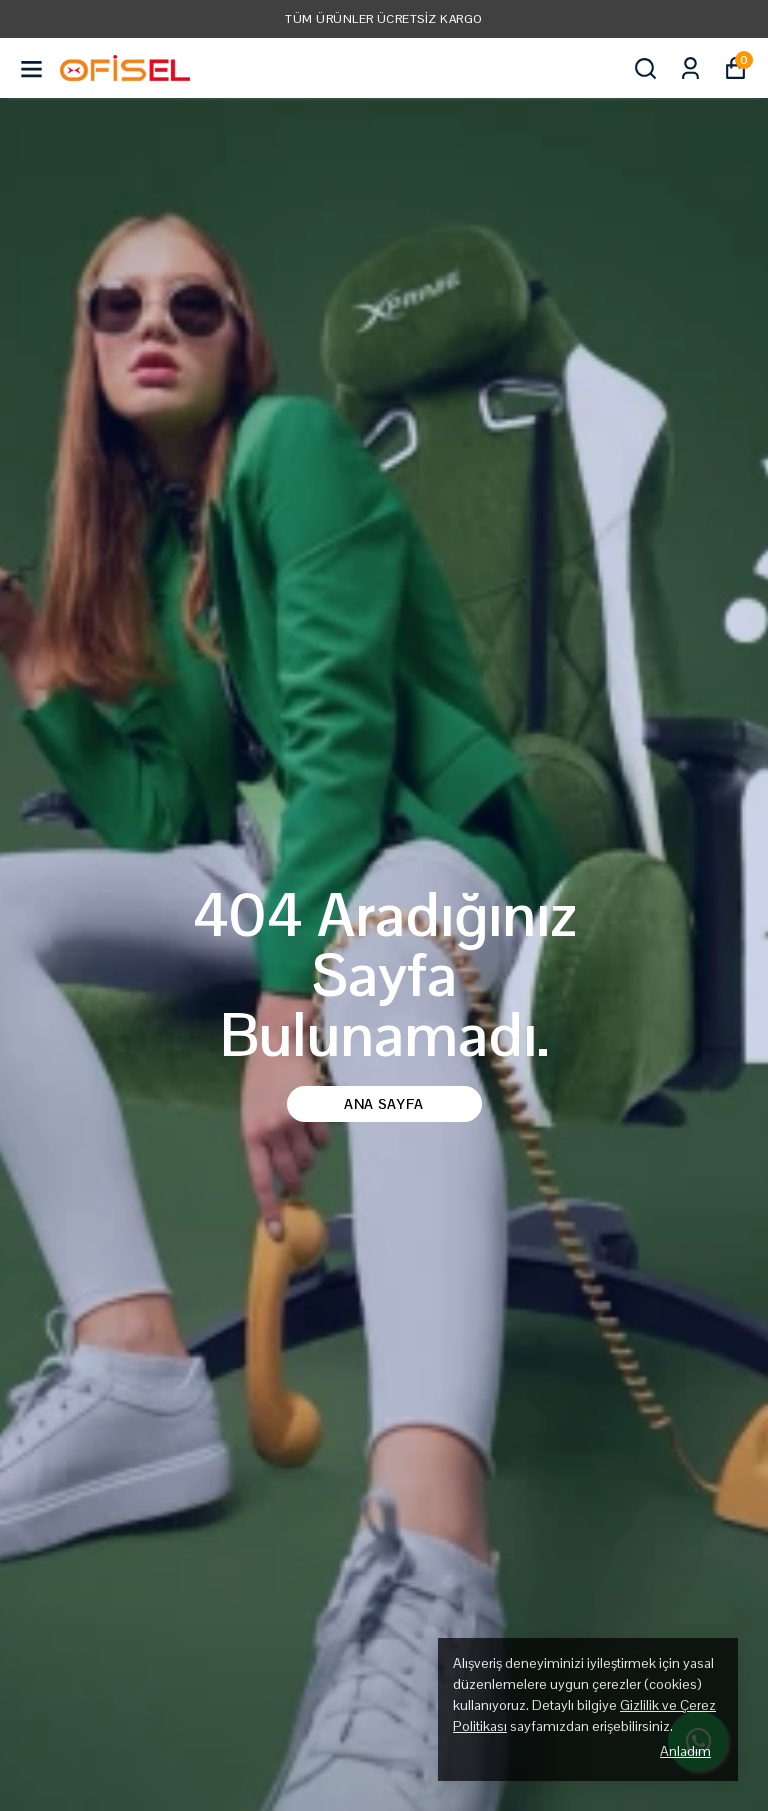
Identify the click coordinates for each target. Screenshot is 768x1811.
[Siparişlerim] (690, 68)
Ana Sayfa (384, 1104)
